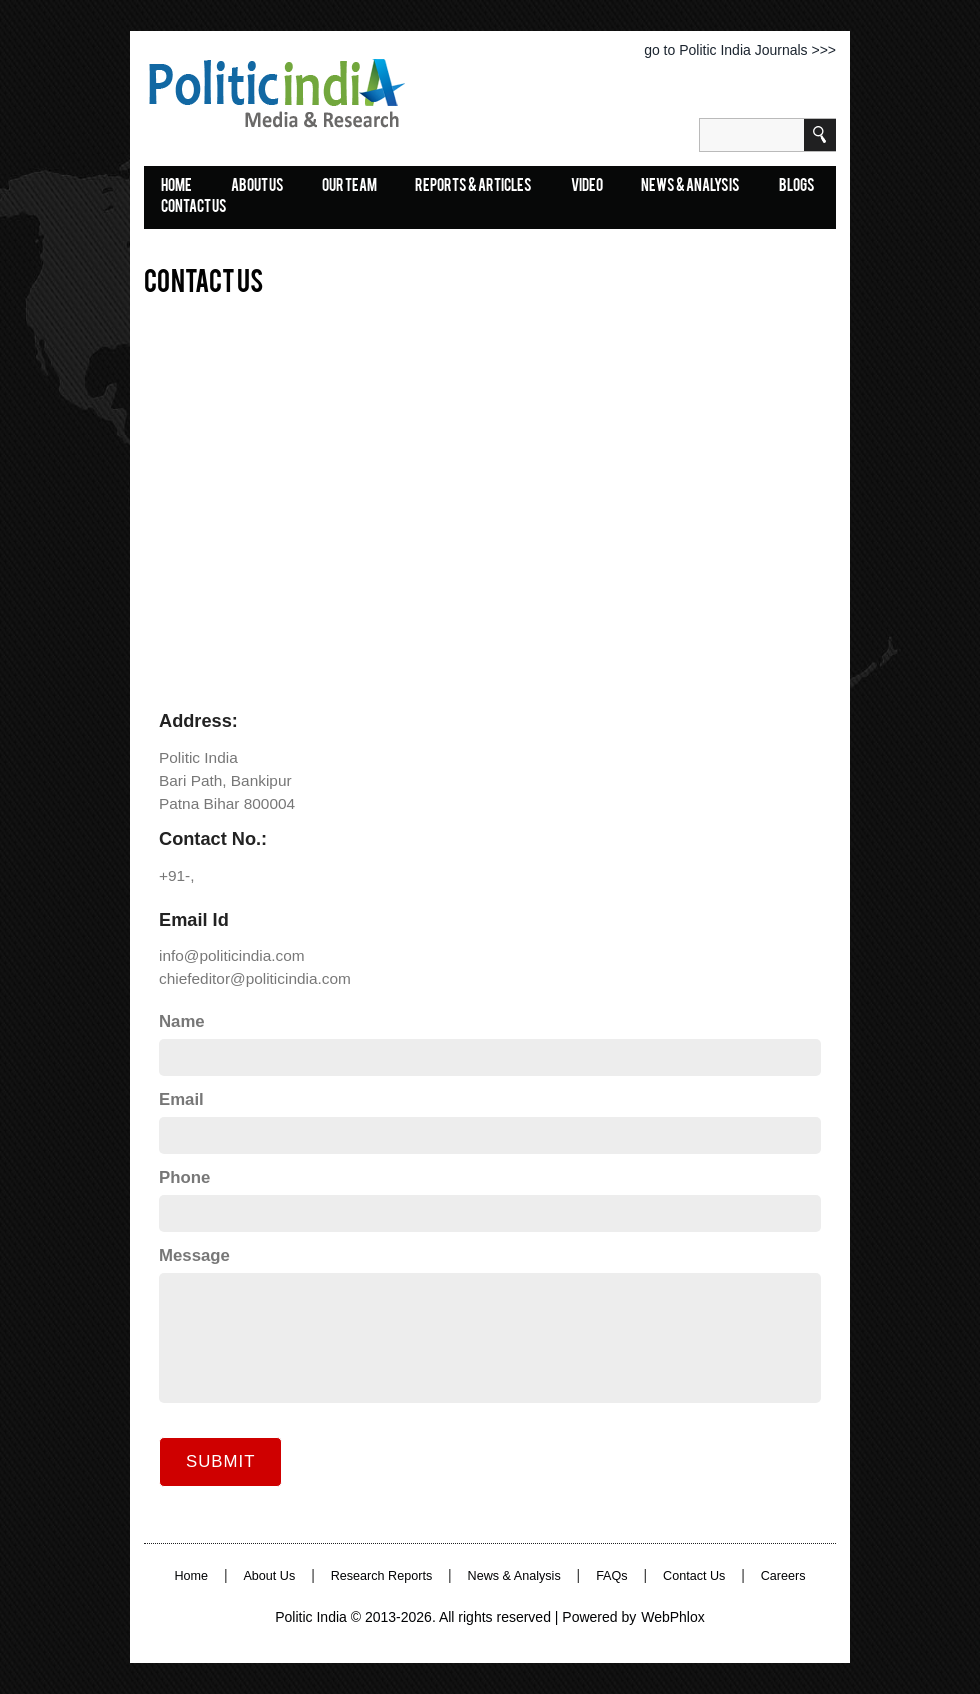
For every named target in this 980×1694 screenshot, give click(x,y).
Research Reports (382, 1576)
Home (191, 1576)
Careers (783, 1576)
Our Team (349, 187)
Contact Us (194, 208)
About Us (257, 187)
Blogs (797, 187)
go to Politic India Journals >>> (740, 50)
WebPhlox (673, 1617)
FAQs (612, 1576)
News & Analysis (690, 187)
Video (587, 187)
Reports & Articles (473, 187)
